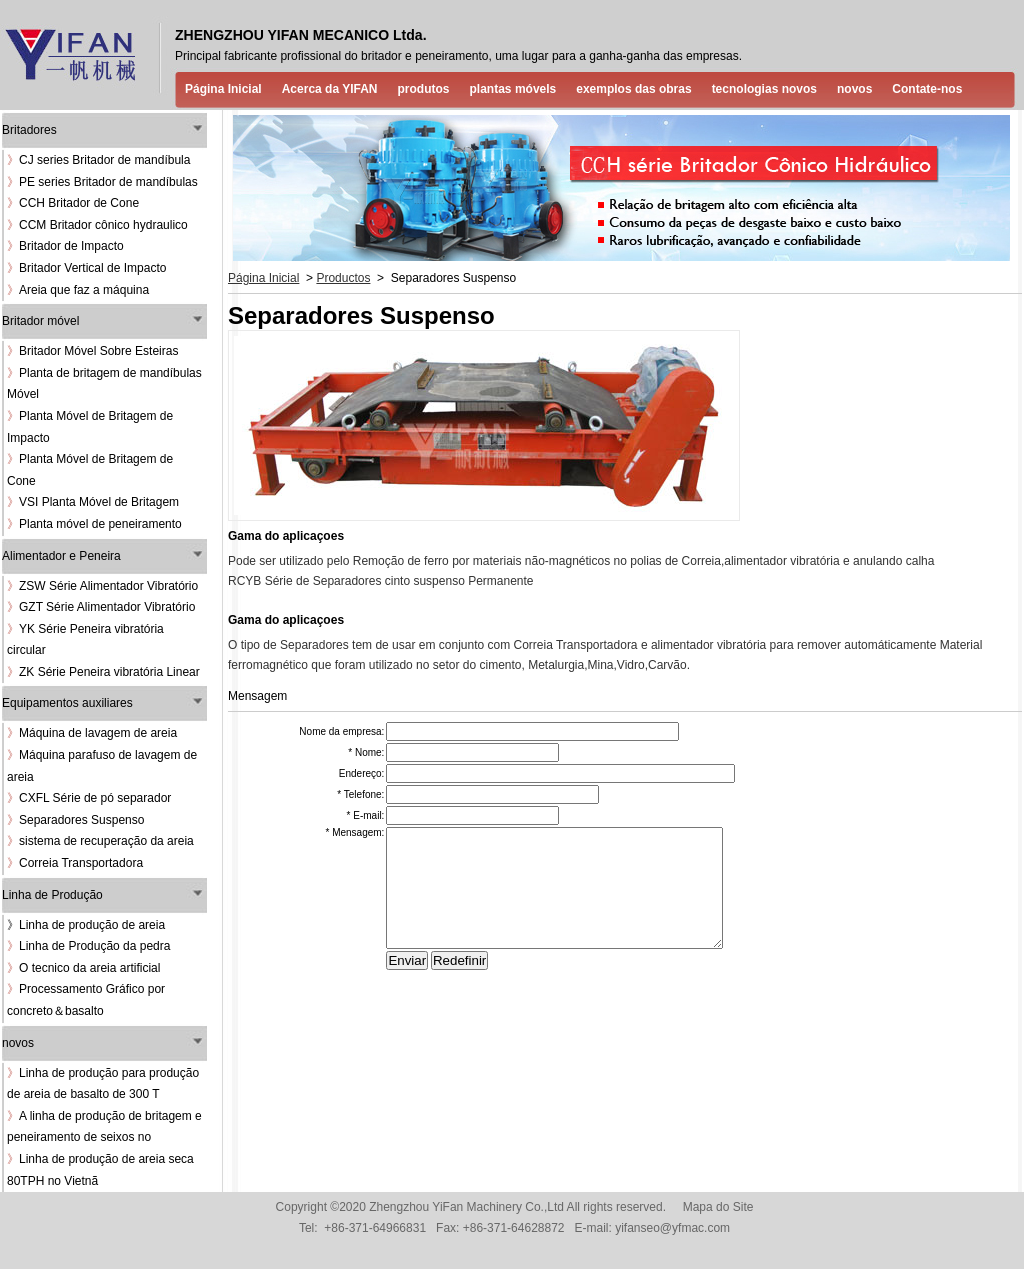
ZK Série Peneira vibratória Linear (103, 672)
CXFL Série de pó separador (89, 798)
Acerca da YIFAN (330, 89)
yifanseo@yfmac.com (672, 1228)
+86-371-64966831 (375, 1228)
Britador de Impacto (65, 246)
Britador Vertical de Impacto (86, 268)
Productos (343, 278)
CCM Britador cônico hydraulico (97, 225)
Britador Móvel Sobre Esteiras (92, 351)
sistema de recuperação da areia (100, 841)
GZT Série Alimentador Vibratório (101, 607)
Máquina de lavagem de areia (92, 733)
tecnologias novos (764, 89)
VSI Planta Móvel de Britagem (93, 502)
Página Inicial (223, 89)
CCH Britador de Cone (73, 203)
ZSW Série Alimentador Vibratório (102, 586)
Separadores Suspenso (75, 820)
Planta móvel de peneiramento (94, 524)
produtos (424, 89)
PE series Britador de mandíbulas (102, 182)
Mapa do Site (718, 1207)
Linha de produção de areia (92, 925)
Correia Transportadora (75, 863)
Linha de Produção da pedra (88, 946)
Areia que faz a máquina (78, 290)
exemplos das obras (633, 89)
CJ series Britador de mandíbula (98, 160)
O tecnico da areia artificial (83, 968)
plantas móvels (513, 89)
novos (854, 89)
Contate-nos (927, 89)
